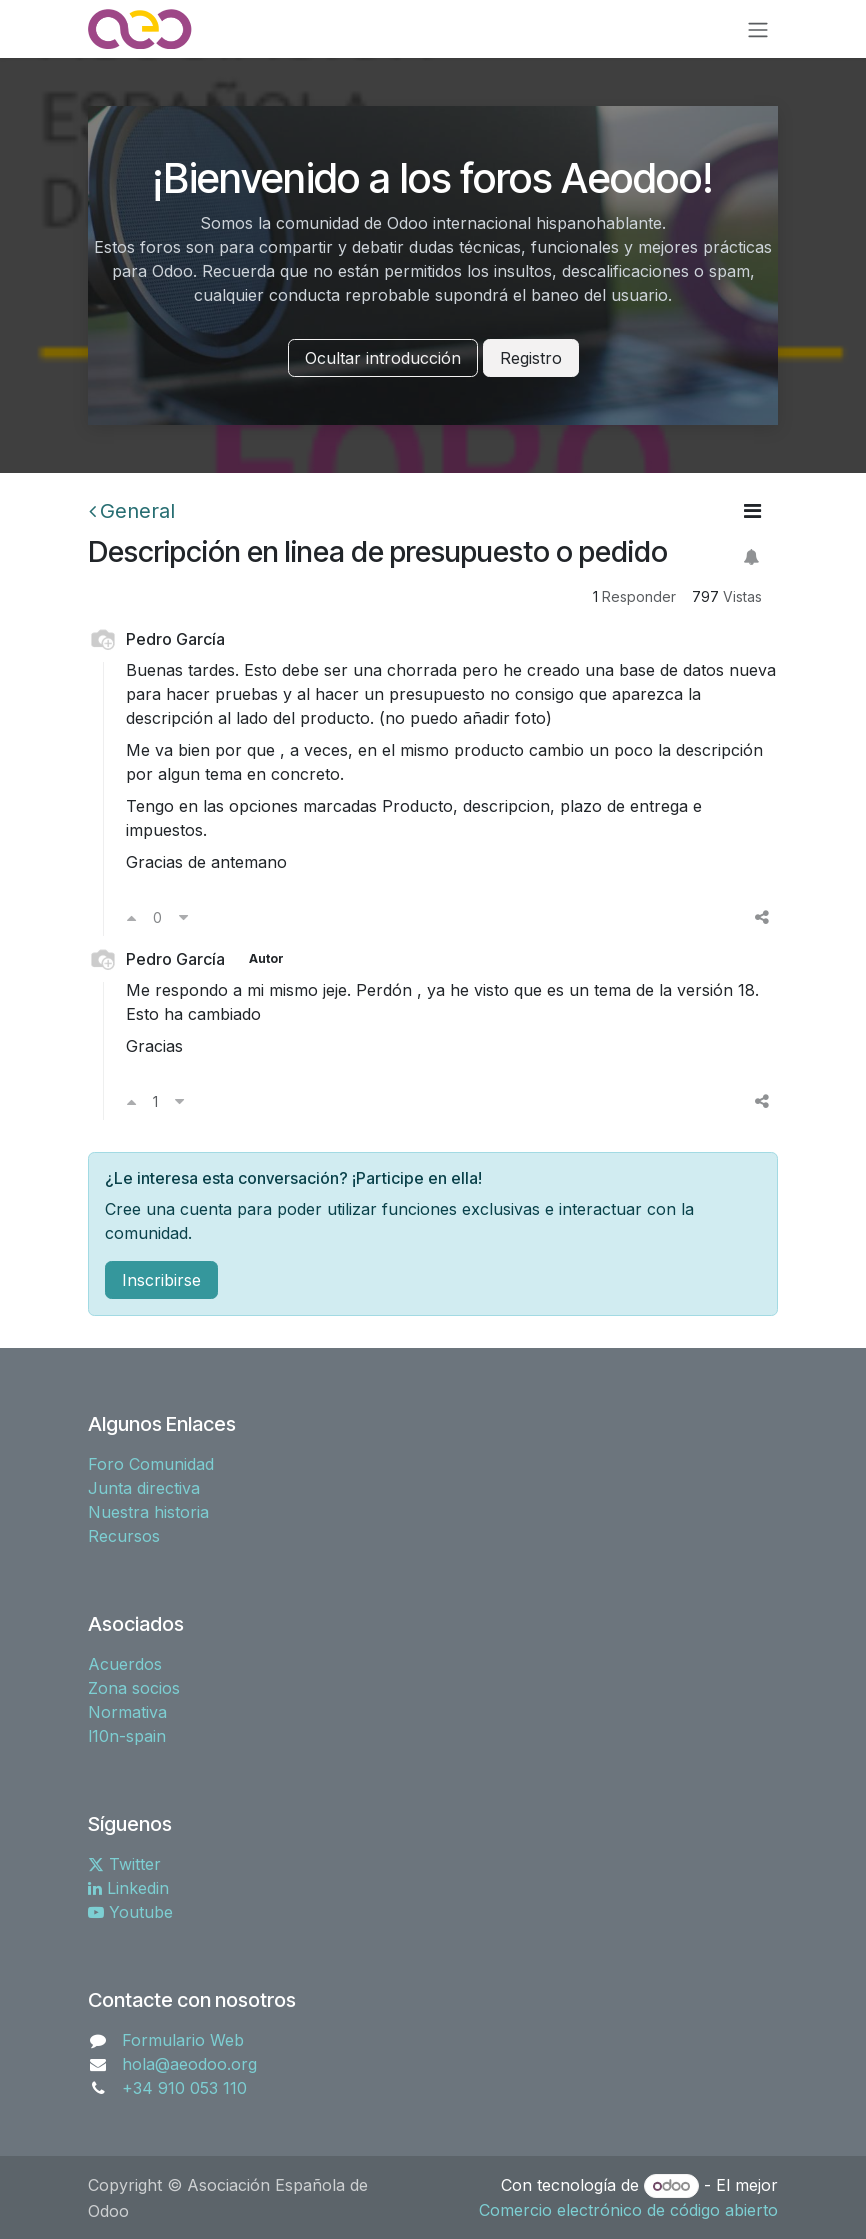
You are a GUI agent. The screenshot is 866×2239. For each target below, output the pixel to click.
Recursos (124, 1536)
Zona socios (134, 1688)
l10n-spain (127, 1736)
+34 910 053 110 (184, 2088)
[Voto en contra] (183, 917)
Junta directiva (144, 1488)
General (132, 511)
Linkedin (128, 1888)
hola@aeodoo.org (189, 2064)
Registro (531, 358)
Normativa (127, 1712)
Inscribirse (161, 1280)
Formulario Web (183, 2040)
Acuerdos (125, 1664)
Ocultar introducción (383, 358)
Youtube (130, 1912)
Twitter (124, 1864)
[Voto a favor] (131, 917)
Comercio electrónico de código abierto (628, 2210)
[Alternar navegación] (758, 29)
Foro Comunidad (151, 1464)
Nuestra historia (148, 1512)
